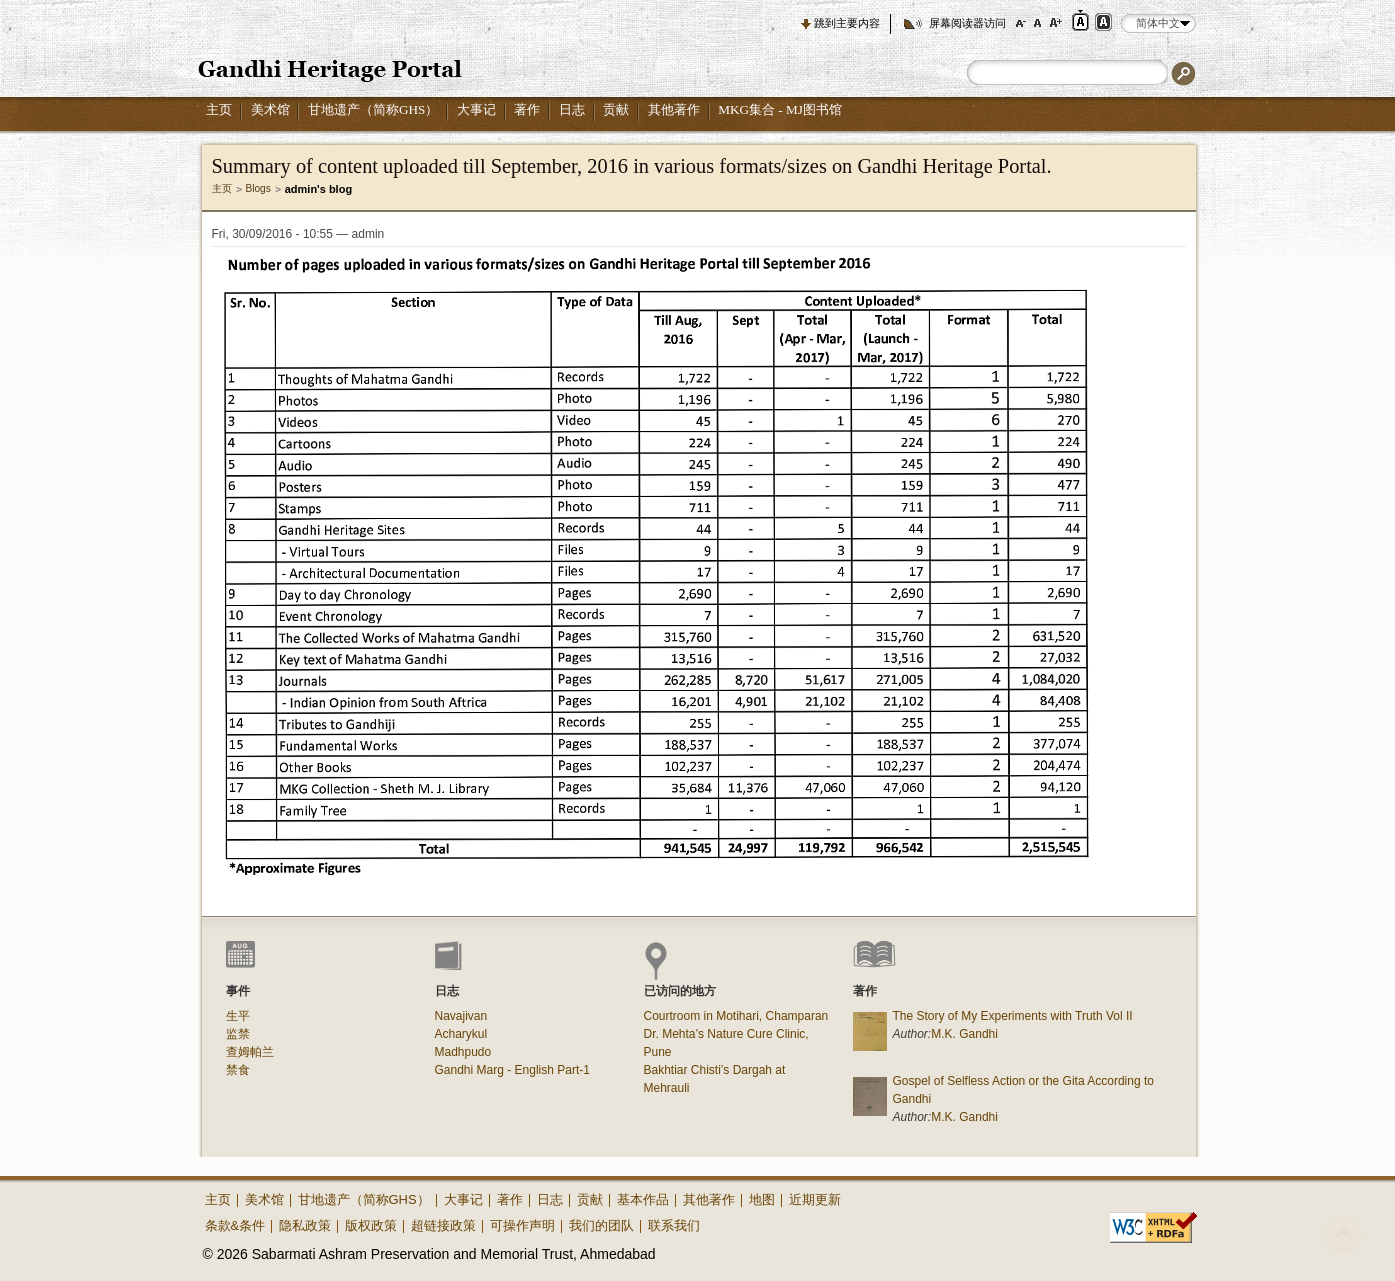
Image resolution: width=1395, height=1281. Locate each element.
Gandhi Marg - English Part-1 (512, 1070)
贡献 (616, 109)
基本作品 (643, 1199)
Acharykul (461, 1034)
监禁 (238, 1034)
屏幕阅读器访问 (967, 23)
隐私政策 (305, 1225)
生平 (238, 1016)
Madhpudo (463, 1052)
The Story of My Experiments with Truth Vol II (1013, 1016)
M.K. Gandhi (964, 1034)
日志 (572, 109)
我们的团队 (601, 1225)
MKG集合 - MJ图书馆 (780, 109)
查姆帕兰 (250, 1052)
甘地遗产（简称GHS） (373, 109)
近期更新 (815, 1199)
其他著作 (674, 109)
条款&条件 (235, 1225)
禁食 (238, 1070)
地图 (762, 1199)
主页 (219, 109)
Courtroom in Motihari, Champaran (736, 1016)
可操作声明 (522, 1225)
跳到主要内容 (847, 23)
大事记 (476, 109)
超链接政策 (443, 1225)
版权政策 (371, 1225)
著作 (527, 109)
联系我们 (674, 1225)
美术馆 (270, 109)
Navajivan (461, 1016)
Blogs (258, 188)
